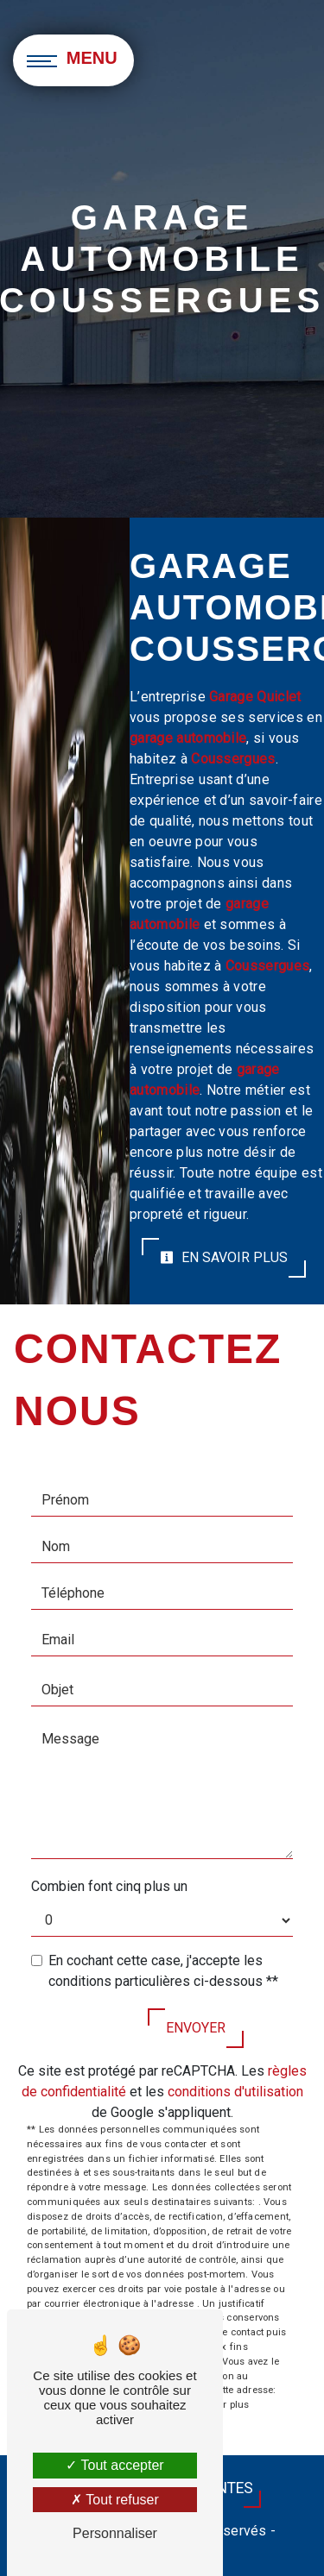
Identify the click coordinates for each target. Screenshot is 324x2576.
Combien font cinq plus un (109, 1886)
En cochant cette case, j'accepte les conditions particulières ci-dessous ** (163, 1970)
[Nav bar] (73, 60)
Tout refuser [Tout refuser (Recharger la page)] (115, 2499)
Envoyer (196, 2028)
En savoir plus (224, 1257)
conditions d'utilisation (235, 2091)
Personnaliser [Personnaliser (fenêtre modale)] (115, 2533)
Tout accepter (114, 2465)
